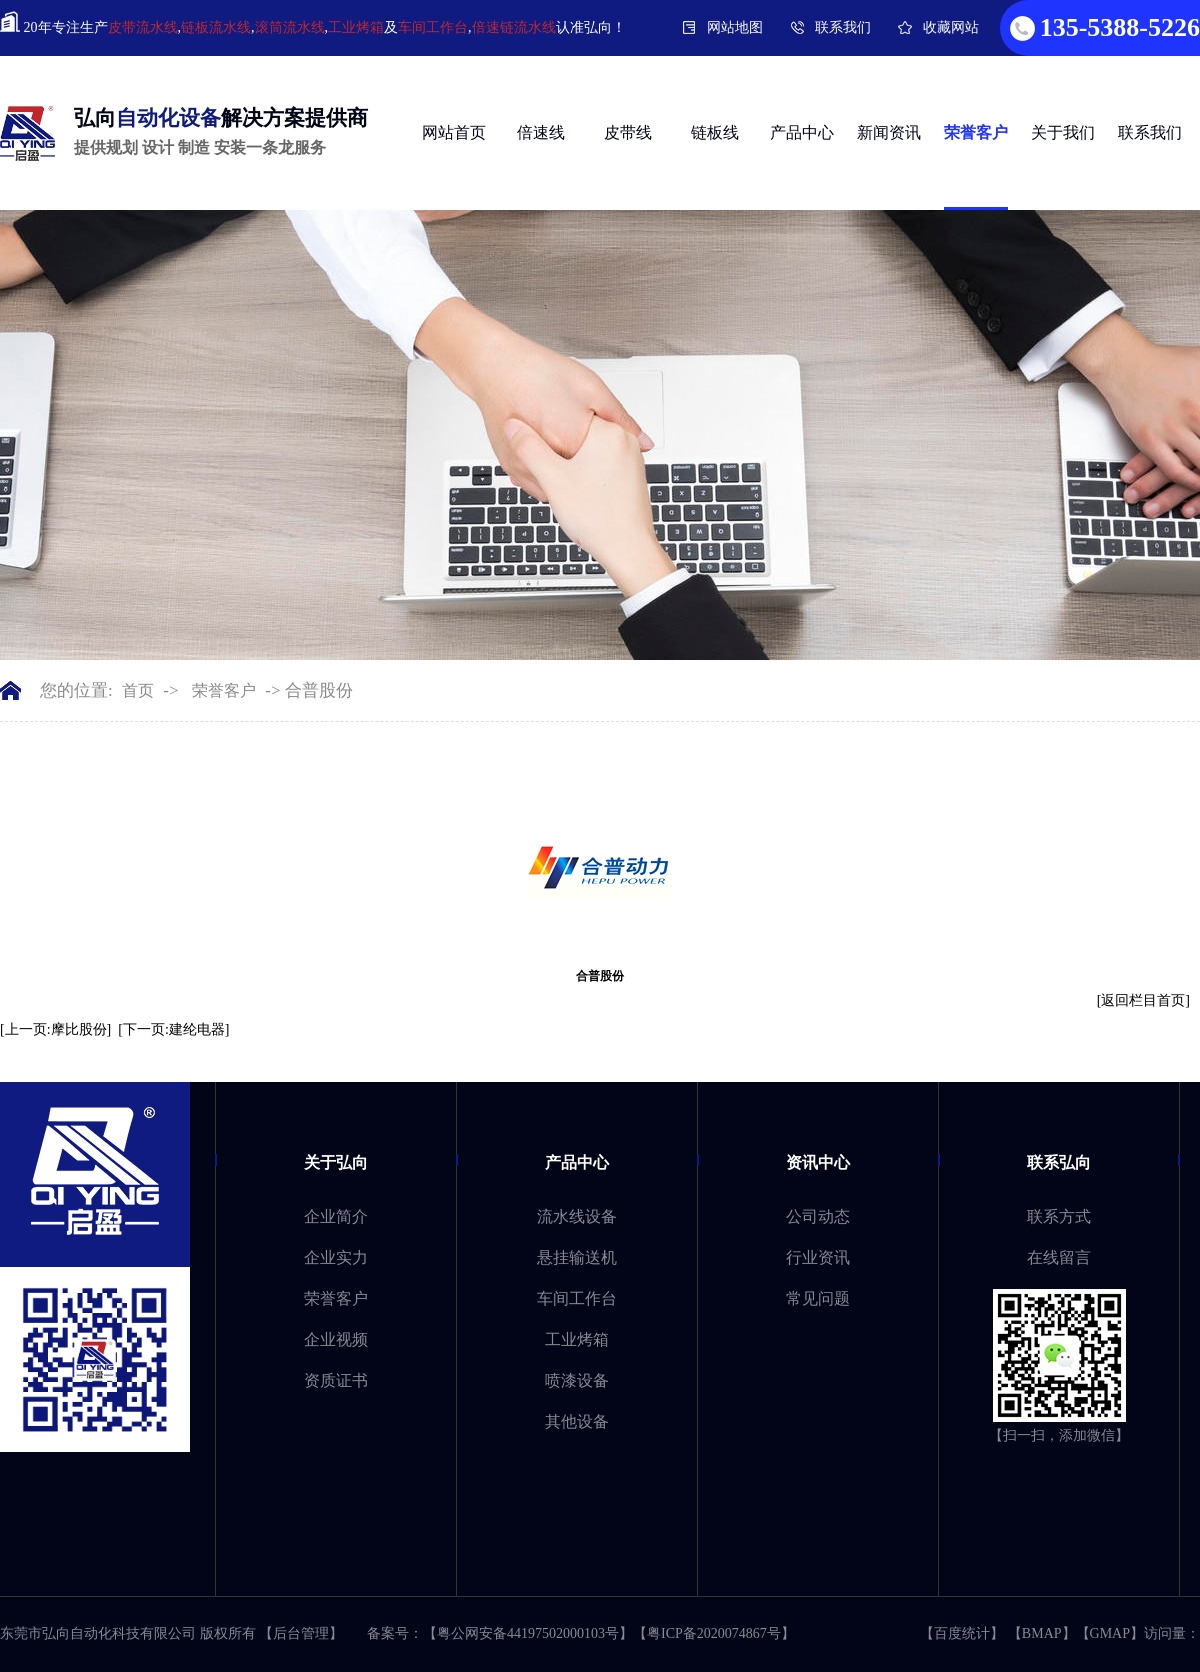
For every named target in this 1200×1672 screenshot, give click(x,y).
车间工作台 (433, 27)
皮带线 (628, 132)
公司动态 (818, 1216)
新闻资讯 (889, 132)
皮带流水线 (143, 27)
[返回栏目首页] (1143, 1000)
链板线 (715, 132)
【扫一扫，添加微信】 (1059, 1435)
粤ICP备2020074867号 (714, 1633)
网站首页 (454, 132)
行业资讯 (818, 1257)
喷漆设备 (577, 1380)
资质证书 (336, 1380)
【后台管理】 (301, 1633)
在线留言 (1059, 1257)
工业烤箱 (356, 27)
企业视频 (336, 1339)
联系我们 (843, 27)
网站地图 (735, 27)
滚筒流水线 (290, 27)
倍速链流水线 (514, 27)
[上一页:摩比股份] (55, 1029)
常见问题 (818, 1298)
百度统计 (962, 1633)
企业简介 (336, 1216)
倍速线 (541, 132)
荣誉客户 (976, 132)
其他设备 (577, 1421)
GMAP (1110, 1633)
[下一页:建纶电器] (173, 1029)
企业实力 (336, 1257)
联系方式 (1059, 1216)
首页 (138, 690)
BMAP (1042, 1633)
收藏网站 (951, 27)
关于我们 (1063, 132)
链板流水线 (216, 27)
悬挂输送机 (577, 1257)
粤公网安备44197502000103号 (528, 1633)
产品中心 (802, 132)
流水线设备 (577, 1216)
